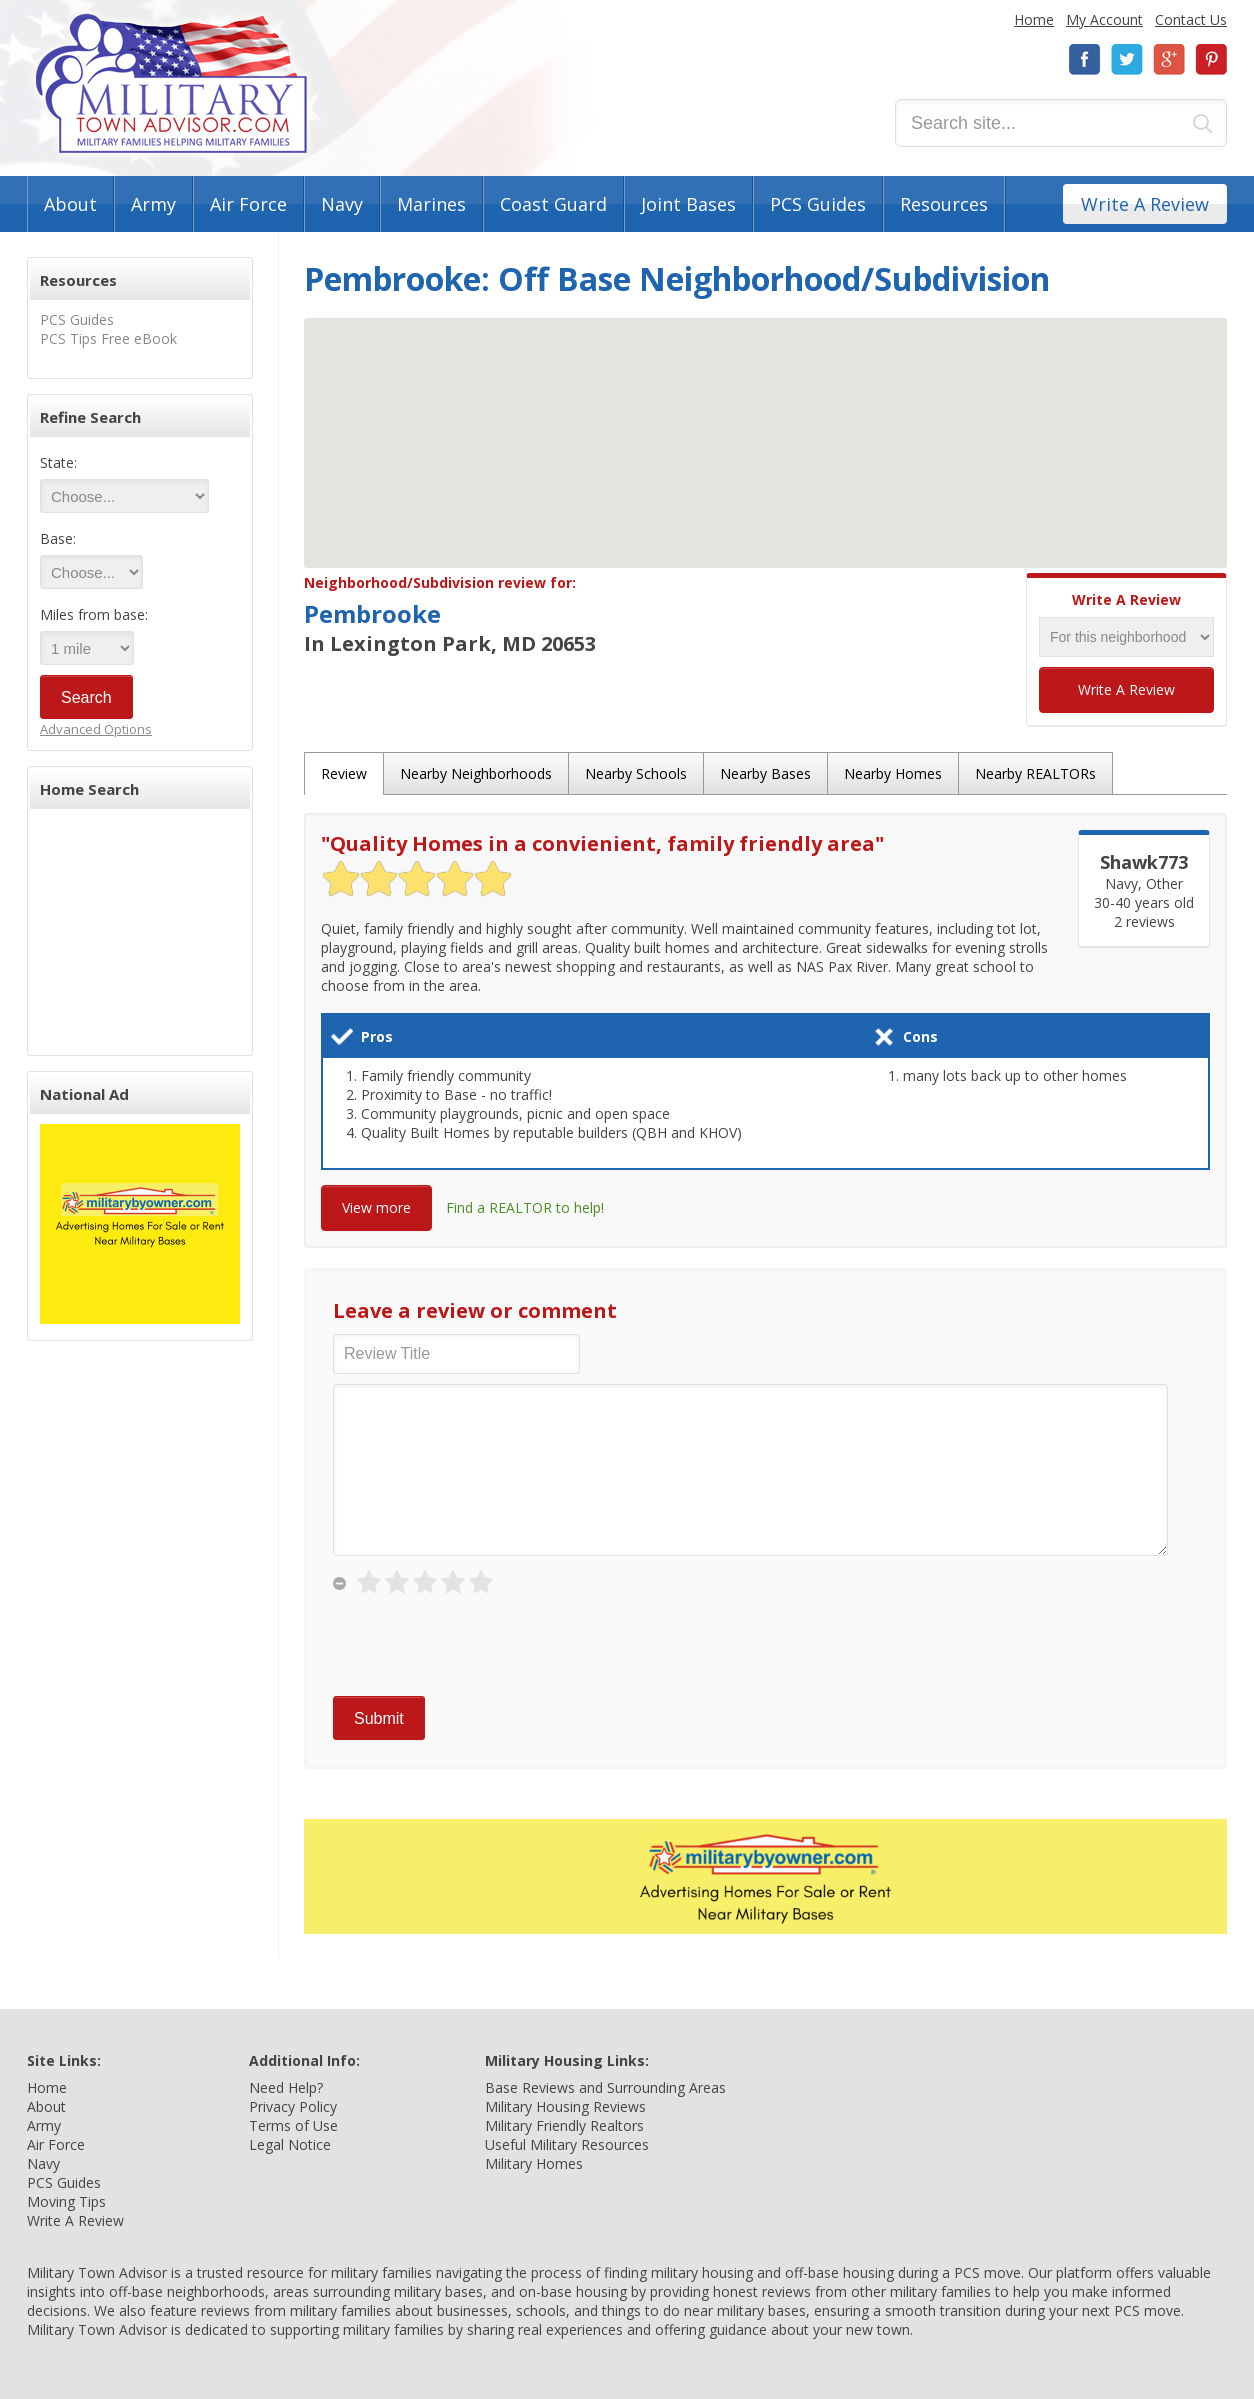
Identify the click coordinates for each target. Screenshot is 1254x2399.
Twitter (1127, 59)
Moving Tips (66, 2201)
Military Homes (534, 2163)
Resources (944, 204)
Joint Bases (688, 204)
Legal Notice (290, 2144)
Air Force (248, 204)
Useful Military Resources (567, 2144)
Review (344, 773)
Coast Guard (553, 204)
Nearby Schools (636, 773)
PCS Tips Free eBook (108, 338)
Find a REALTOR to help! (525, 1207)
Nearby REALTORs (1035, 773)
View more (376, 1207)
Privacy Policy (293, 2106)
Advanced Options (96, 729)
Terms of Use (293, 2125)
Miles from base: (94, 614)
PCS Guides (818, 204)
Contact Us (1191, 19)
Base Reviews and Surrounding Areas (605, 2087)
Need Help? (286, 2087)
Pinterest (1211, 59)
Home (1034, 19)
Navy (342, 204)
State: (58, 462)
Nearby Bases (765, 773)
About (70, 204)
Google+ (1169, 59)
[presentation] (485, 1647)
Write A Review (1145, 204)
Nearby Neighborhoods (476, 773)
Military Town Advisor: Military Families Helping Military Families (171, 83)
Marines (431, 204)
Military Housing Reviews (565, 2106)
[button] (766, 424)
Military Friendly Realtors (564, 2125)
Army (153, 204)
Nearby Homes (893, 773)
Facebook (1085, 59)
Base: (58, 538)
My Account (1104, 19)
